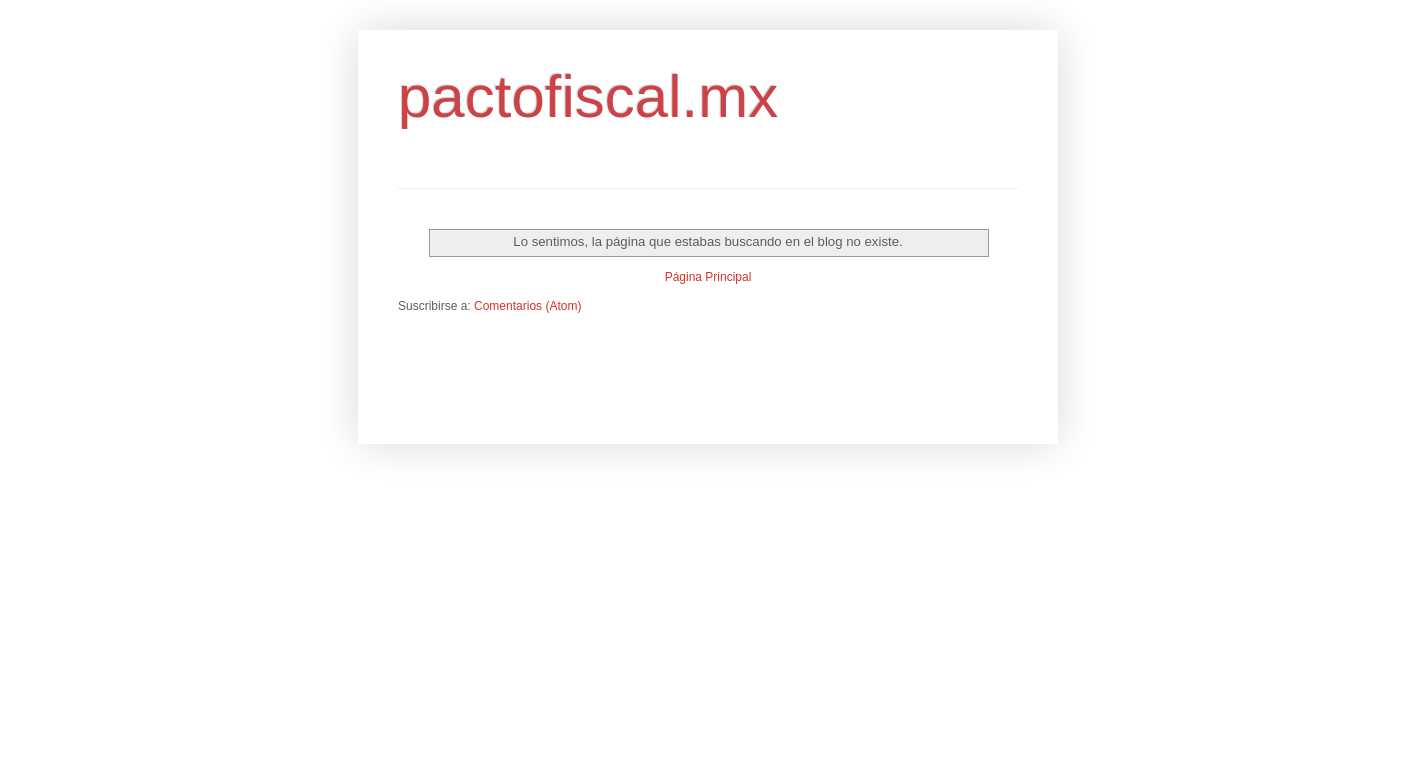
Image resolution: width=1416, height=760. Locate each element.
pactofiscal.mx (588, 96)
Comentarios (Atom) (527, 306)
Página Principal (708, 277)
